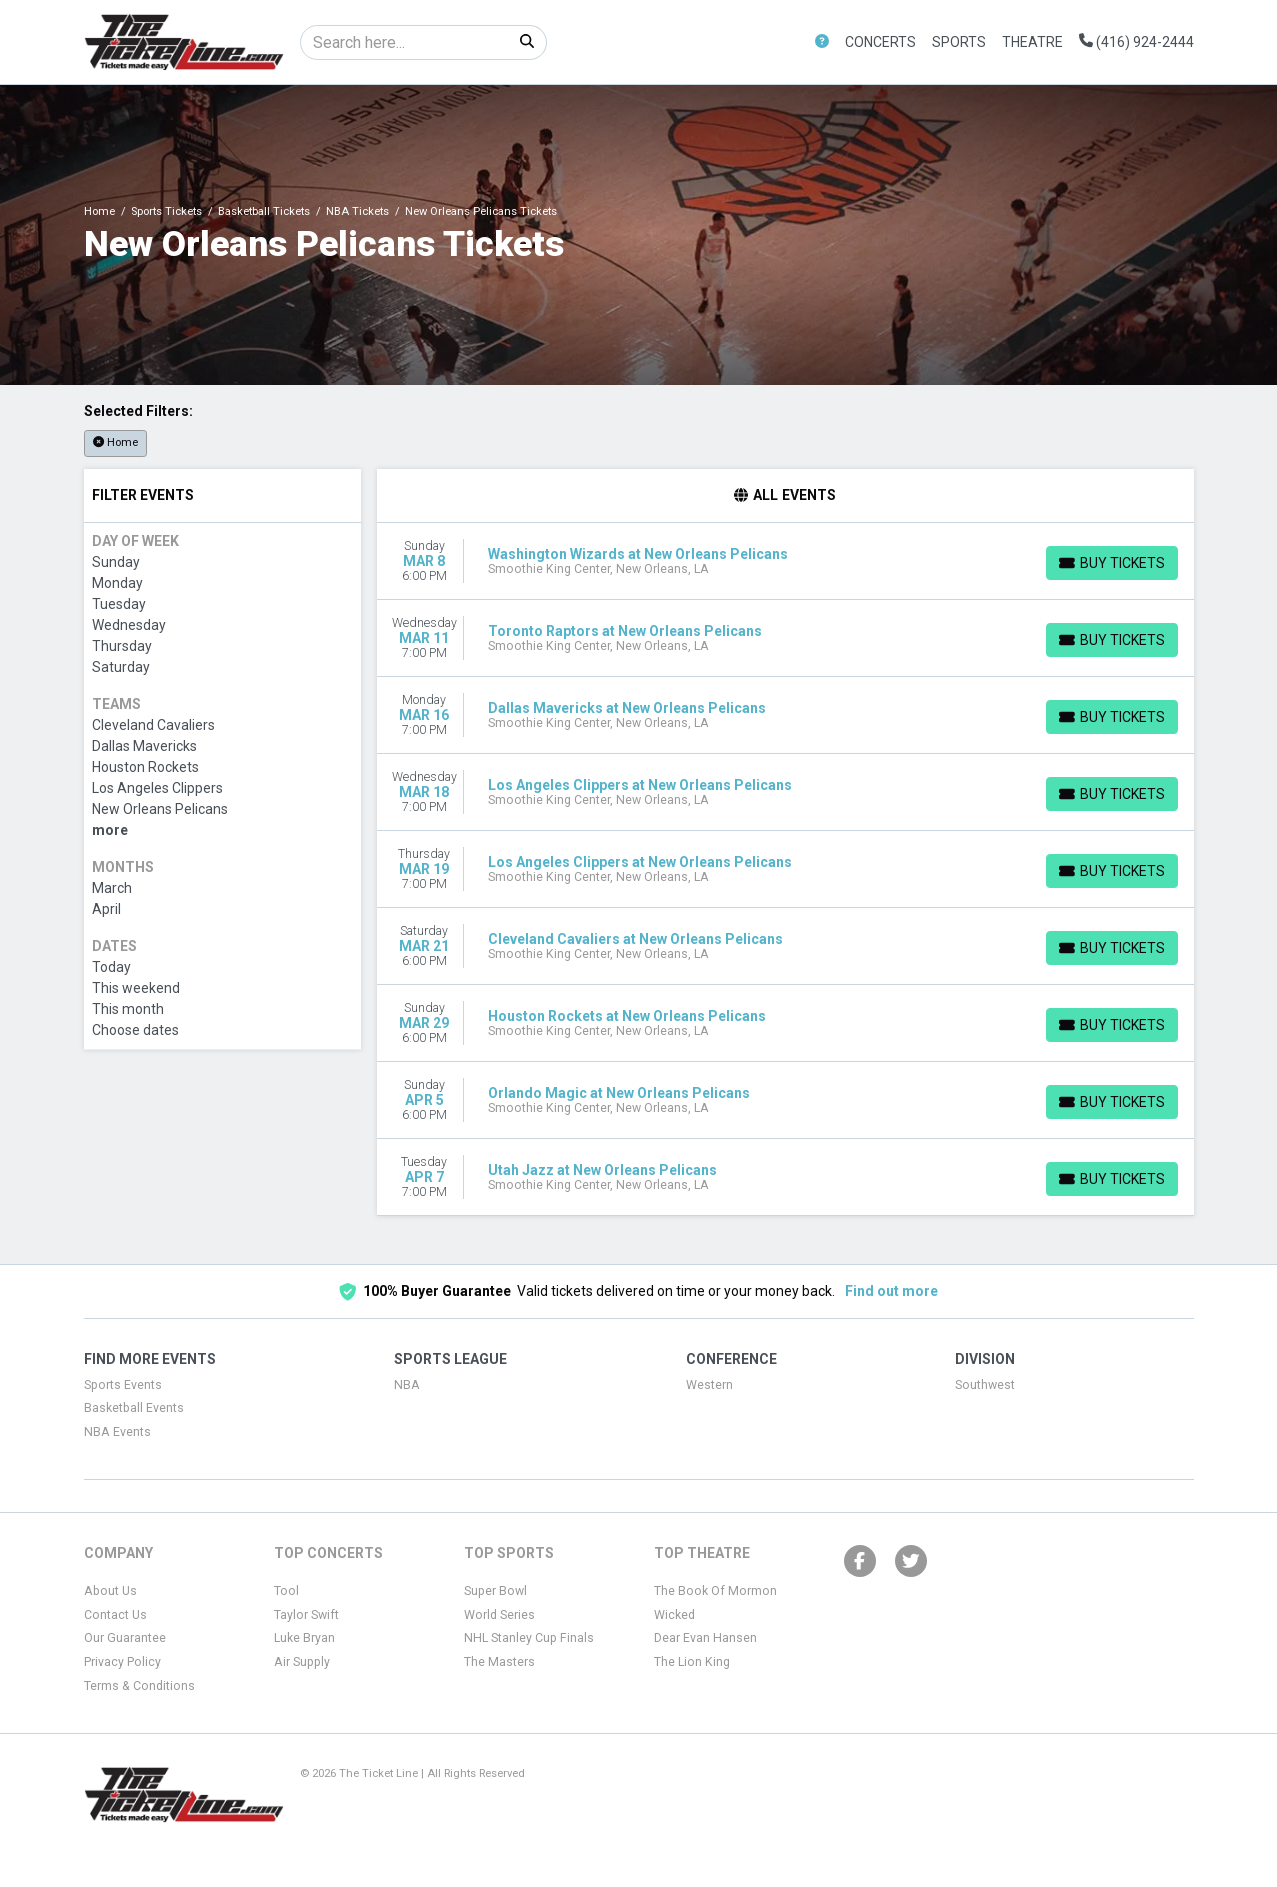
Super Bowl (495, 1591)
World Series (499, 1615)
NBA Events (117, 1432)
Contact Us (115, 1615)
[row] (785, 561)
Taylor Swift (306, 1615)
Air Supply (302, 1662)
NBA (407, 1385)
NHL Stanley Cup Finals (529, 1638)
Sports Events (123, 1385)
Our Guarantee (125, 1638)
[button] (822, 42)
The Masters (499, 1662)
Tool (286, 1591)
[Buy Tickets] (1112, 563)
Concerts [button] (880, 42)
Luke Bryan (304, 1638)
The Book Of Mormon (715, 1591)
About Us (110, 1591)
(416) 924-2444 (1136, 42)
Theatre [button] (1032, 42)
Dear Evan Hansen (705, 1638)
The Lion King (692, 1662)
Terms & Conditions (139, 1686)
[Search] (404, 42)
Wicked (674, 1615)
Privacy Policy (122, 1662)
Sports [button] (959, 42)
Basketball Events (134, 1408)
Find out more (891, 1291)
